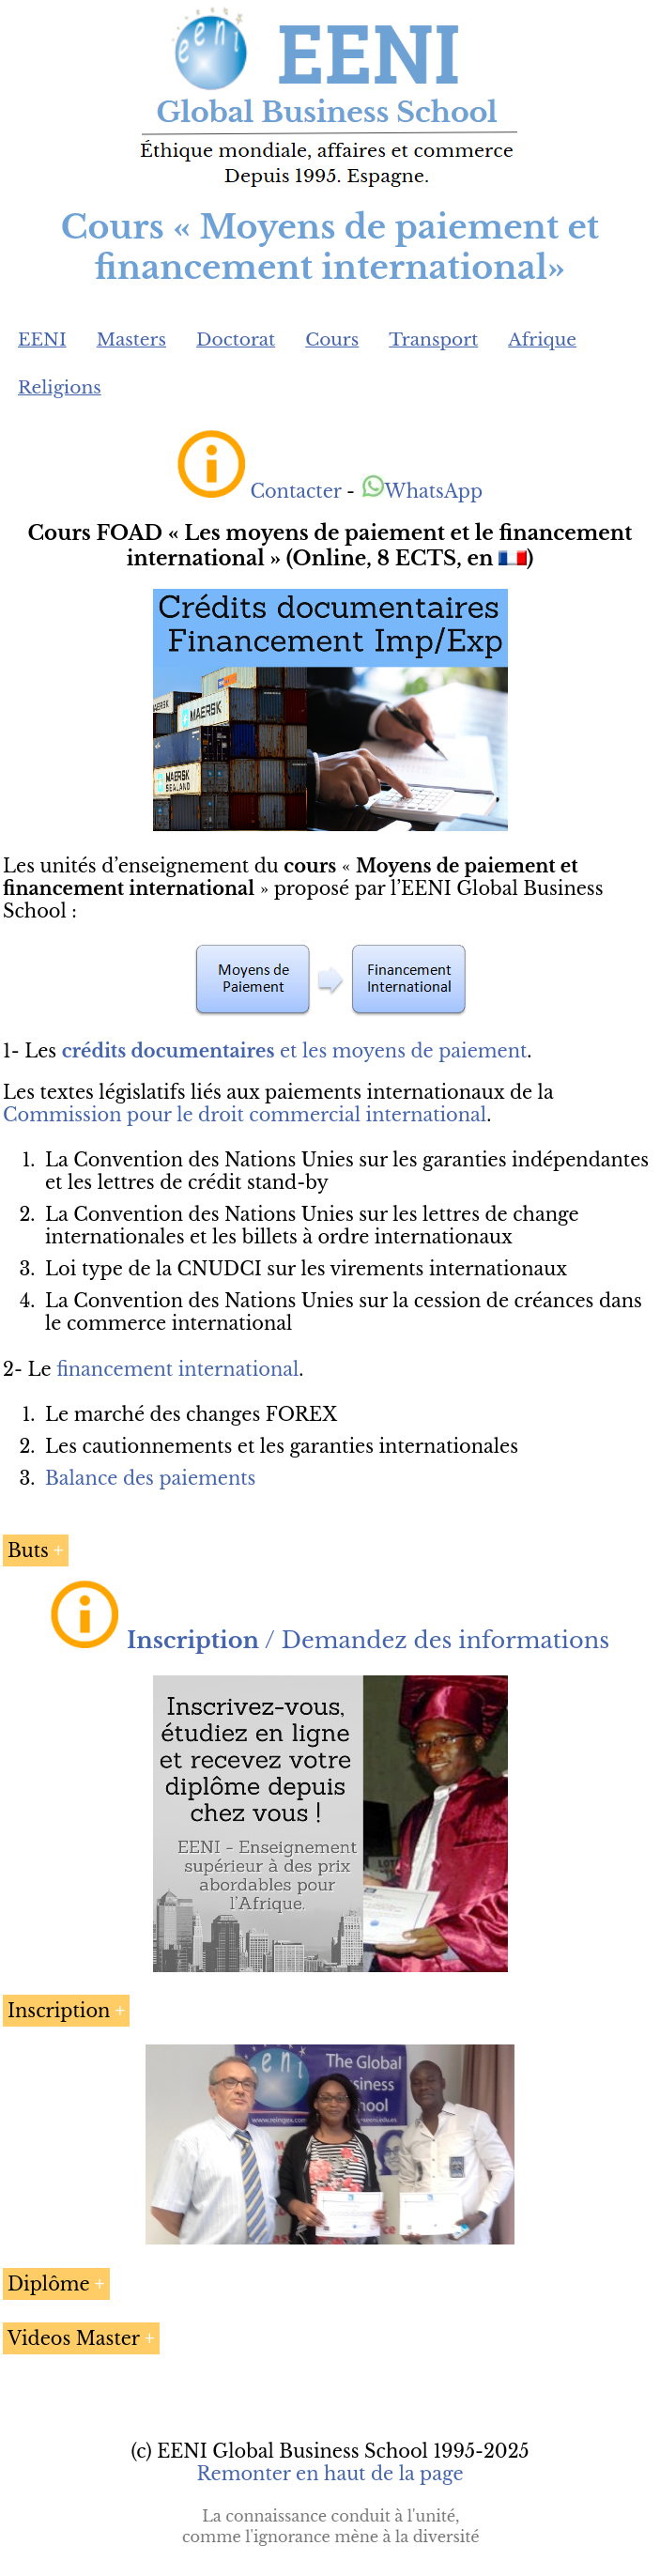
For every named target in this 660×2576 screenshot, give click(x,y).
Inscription (59, 2010)
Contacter (295, 491)
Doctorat (235, 339)
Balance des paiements (150, 1478)
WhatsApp (422, 491)
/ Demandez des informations (368, 1640)
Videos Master (74, 2338)
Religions (59, 387)
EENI (42, 339)
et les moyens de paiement (295, 1051)
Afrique (542, 339)
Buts (28, 1550)
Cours (332, 339)
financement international (177, 1369)
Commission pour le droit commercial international (244, 1114)
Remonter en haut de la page (329, 2473)
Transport (433, 339)
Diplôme (49, 2284)
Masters (131, 339)
